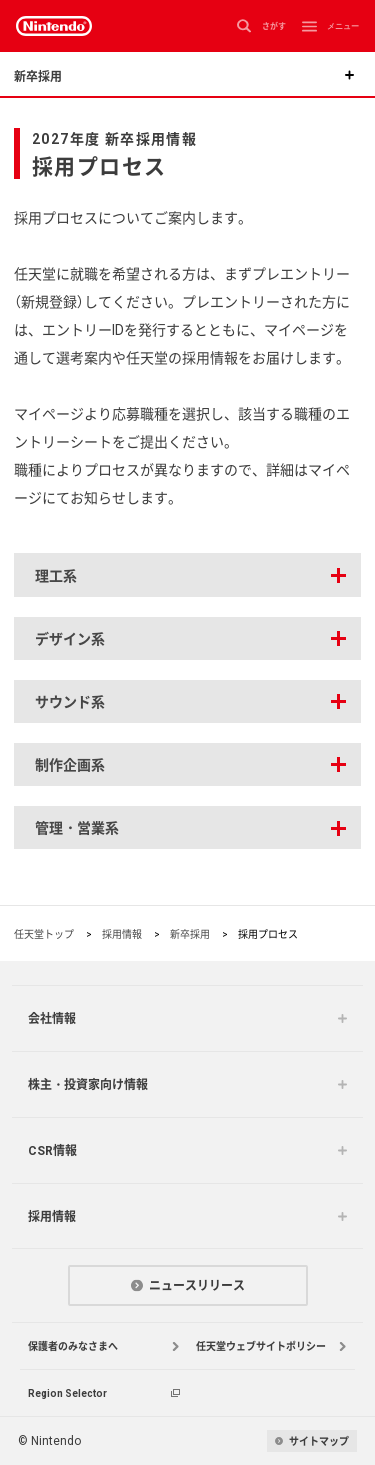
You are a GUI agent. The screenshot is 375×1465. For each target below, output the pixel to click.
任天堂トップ (44, 933)
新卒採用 (190, 933)
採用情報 (122, 933)
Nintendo (54, 26)
